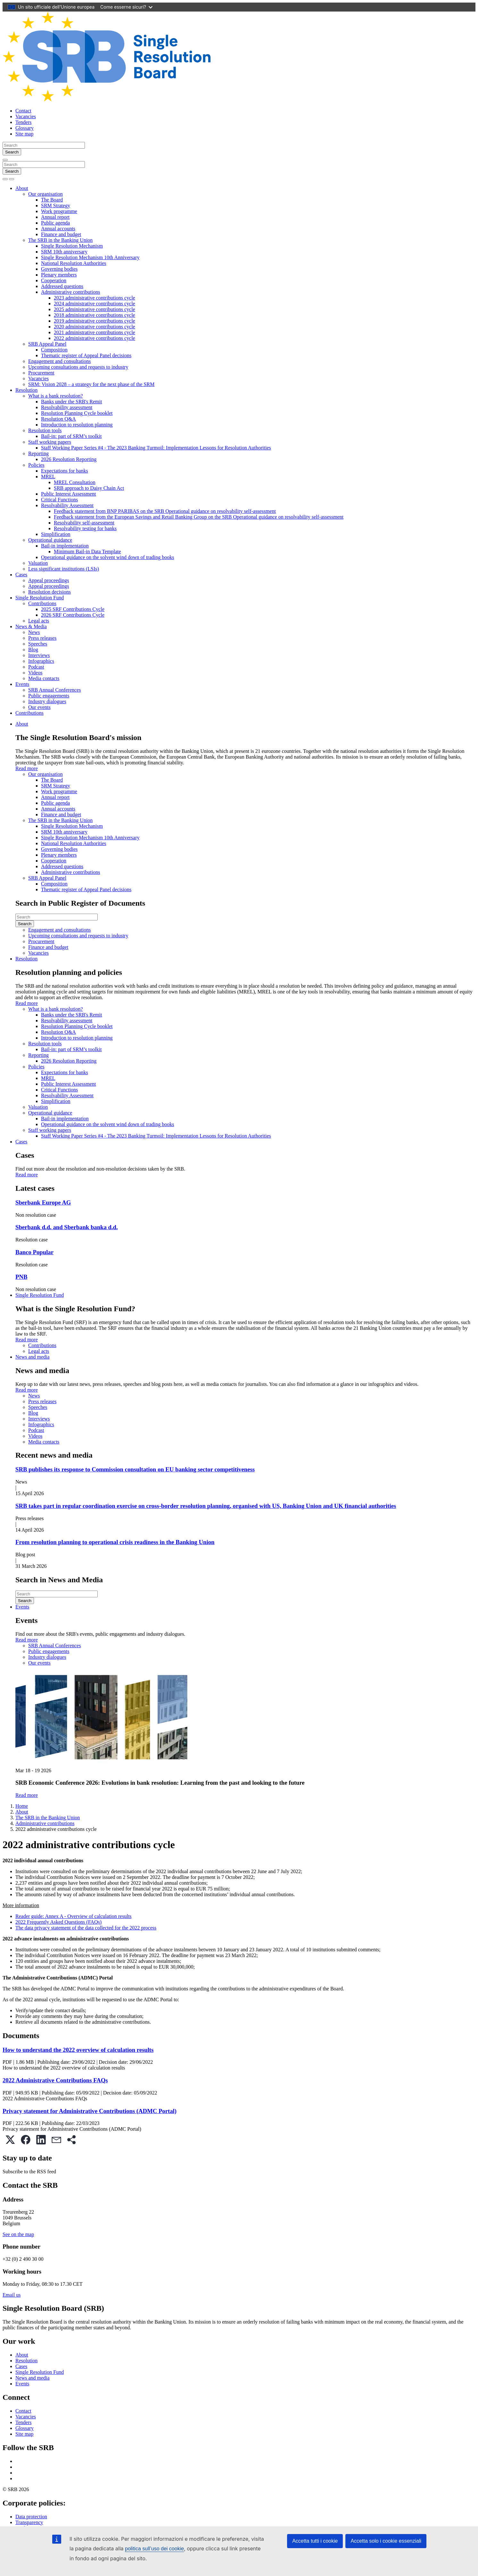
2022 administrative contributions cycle (94, 338)
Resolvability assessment (66, 407)
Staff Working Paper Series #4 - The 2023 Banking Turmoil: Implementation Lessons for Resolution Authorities (156, 447)
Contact (23, 110)
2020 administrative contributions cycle (94, 326)
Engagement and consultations (59, 361)
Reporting (38, 453)
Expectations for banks (64, 470)
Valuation (38, 563)
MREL (48, 476)
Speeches (37, 643)
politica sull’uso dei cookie (154, 2548)
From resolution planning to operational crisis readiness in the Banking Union (114, 1542)
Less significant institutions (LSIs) (63, 569)
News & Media (31, 626)
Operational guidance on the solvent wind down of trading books (107, 557)
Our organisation (45, 194)
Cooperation (53, 280)
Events (22, 684)
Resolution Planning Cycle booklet (77, 413)
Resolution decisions (49, 592)
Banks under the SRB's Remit (71, 401)
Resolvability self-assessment (84, 522)
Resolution (26, 390)
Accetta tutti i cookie (315, 2541)
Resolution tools (45, 430)
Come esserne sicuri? (126, 7)
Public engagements (48, 695)
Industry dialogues (47, 701)
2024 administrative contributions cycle (94, 303)
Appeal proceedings (48, 580)
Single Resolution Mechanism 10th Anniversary (90, 257)
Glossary (24, 128)
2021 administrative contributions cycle (94, 332)
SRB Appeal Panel (47, 344)
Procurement (41, 372)
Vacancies (25, 116)
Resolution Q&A (58, 419)
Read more (26, 768)
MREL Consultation (74, 482)
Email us (12, 2295)
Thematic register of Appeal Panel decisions (86, 355)
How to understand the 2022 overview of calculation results (78, 2049)
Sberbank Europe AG (43, 1202)
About (21, 188)
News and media (32, 1357)
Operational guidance (50, 540)
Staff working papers (49, 442)
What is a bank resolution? (55, 396)
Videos (35, 672)
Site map (24, 133)
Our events (39, 707)
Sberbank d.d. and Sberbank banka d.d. (66, 1227)
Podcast (36, 667)
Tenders (23, 122)
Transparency (29, 2522)
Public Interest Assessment (68, 494)
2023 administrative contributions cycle (94, 297)
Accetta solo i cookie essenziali (385, 2541)
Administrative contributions (70, 292)
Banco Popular (34, 1252)
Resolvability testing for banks (85, 528)
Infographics (41, 661)
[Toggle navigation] (11, 179)
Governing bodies (59, 269)
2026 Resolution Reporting (68, 459)
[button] (10, 2139)
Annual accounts (58, 228)
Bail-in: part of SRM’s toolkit (71, 436)
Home (21, 1806)
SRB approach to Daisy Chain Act (89, 488)
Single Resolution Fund (39, 597)
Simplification (55, 534)
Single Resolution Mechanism (72, 246)
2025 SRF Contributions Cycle (72, 609)
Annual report (55, 217)
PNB (21, 1276)
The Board (52, 199)
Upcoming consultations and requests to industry (78, 367)
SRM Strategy (55, 205)
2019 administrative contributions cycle (94, 321)
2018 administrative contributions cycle (94, 315)
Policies (36, 465)
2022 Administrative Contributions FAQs (55, 2080)
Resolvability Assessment (67, 505)
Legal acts (38, 620)
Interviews (39, 655)
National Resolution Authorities (73, 263)
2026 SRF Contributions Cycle (72, 615)
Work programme (59, 211)
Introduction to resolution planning (77, 424)
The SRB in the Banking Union (60, 240)
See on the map (18, 2234)
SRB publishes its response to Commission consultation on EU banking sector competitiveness (135, 1469)
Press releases (42, 638)
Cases (21, 574)
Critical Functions (59, 499)
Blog (33, 649)
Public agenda (55, 223)
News (34, 632)
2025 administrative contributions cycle (94, 309)
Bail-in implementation (65, 545)
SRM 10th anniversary (64, 251)
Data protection (31, 2516)
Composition (54, 349)
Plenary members (59, 274)
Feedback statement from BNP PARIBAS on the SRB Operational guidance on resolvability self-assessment (165, 511)
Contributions (42, 603)
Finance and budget (61, 234)
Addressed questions (62, 286)
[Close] (5, 160)
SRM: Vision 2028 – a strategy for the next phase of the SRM (91, 384)
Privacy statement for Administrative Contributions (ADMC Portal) (90, 2111)
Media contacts (43, 678)
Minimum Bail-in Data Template (87, 551)
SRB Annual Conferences (54, 690)
